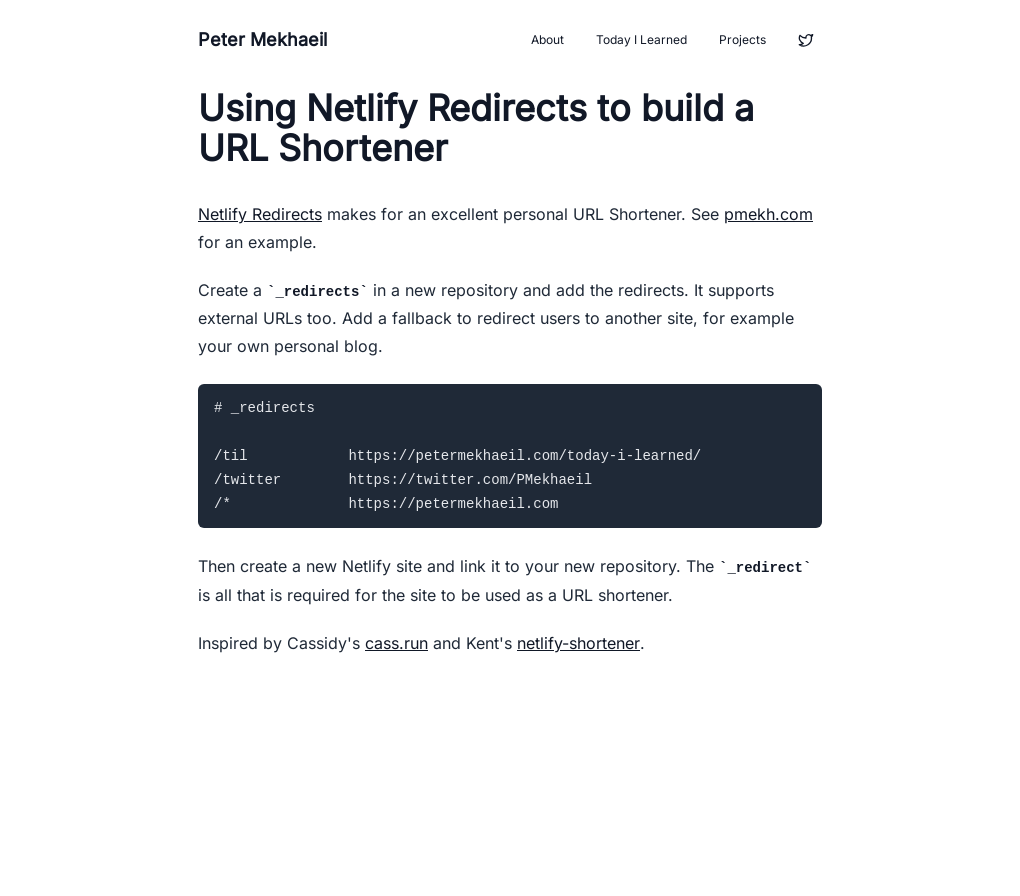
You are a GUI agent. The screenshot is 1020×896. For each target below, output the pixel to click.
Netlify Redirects (260, 214)
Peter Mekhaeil (262, 39)
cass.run (396, 643)
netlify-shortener (578, 643)
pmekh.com (768, 214)
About (547, 39)
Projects (742, 39)
